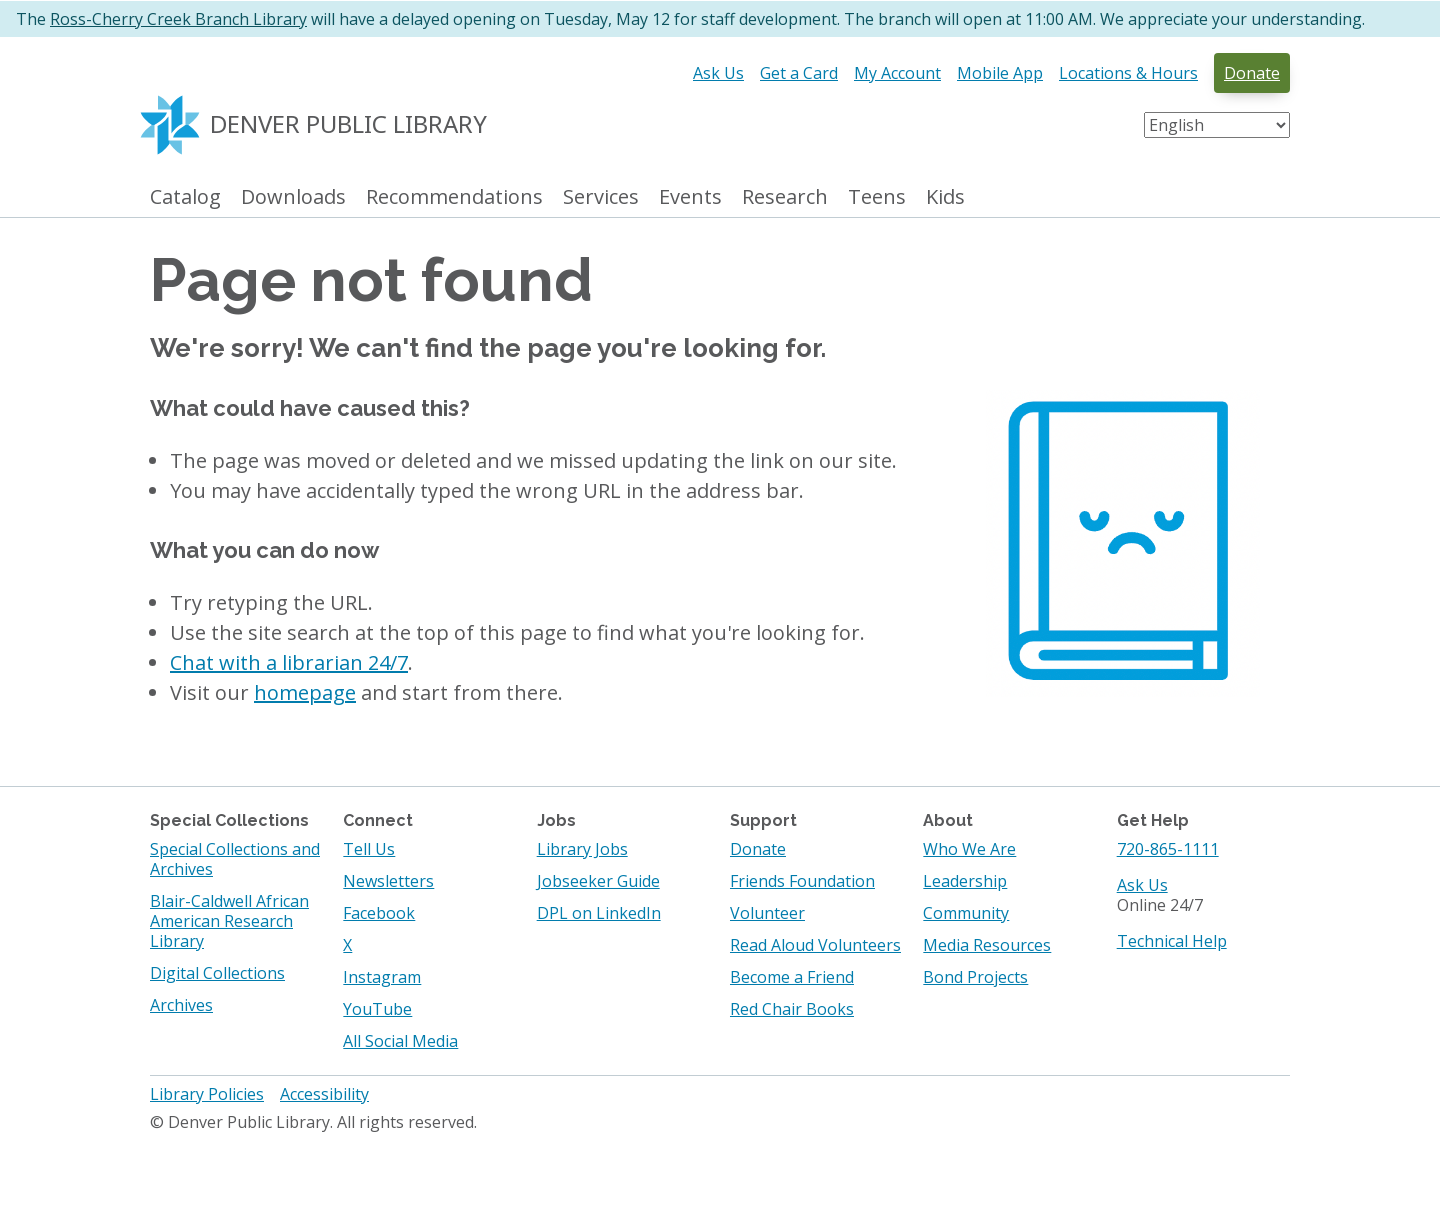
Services (601, 197)
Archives (181, 1005)
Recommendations (454, 197)
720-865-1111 (1168, 849)
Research (785, 197)
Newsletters (388, 881)
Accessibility (324, 1094)
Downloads (293, 197)
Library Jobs (582, 849)
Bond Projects (975, 977)
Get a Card (799, 73)
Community (966, 913)
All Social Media (400, 1041)
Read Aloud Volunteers (815, 945)
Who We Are (969, 849)
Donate (1252, 73)
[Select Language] (1217, 125)
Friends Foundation (802, 881)
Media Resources (987, 945)
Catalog (185, 197)
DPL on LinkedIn (599, 913)
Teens (877, 197)
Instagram (382, 977)
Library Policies (207, 1094)
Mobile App (1000, 73)
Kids (945, 197)
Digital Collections (217, 973)
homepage (305, 692)
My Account (897, 73)
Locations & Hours (1128, 73)
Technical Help (1172, 941)
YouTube (377, 1009)
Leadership (965, 881)
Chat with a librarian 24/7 (289, 662)
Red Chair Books (792, 1009)
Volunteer (767, 913)
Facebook (379, 913)
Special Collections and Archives (235, 859)
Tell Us (369, 849)
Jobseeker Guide (598, 881)
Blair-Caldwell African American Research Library (229, 921)
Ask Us (718, 73)
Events (690, 197)
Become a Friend (792, 977)
